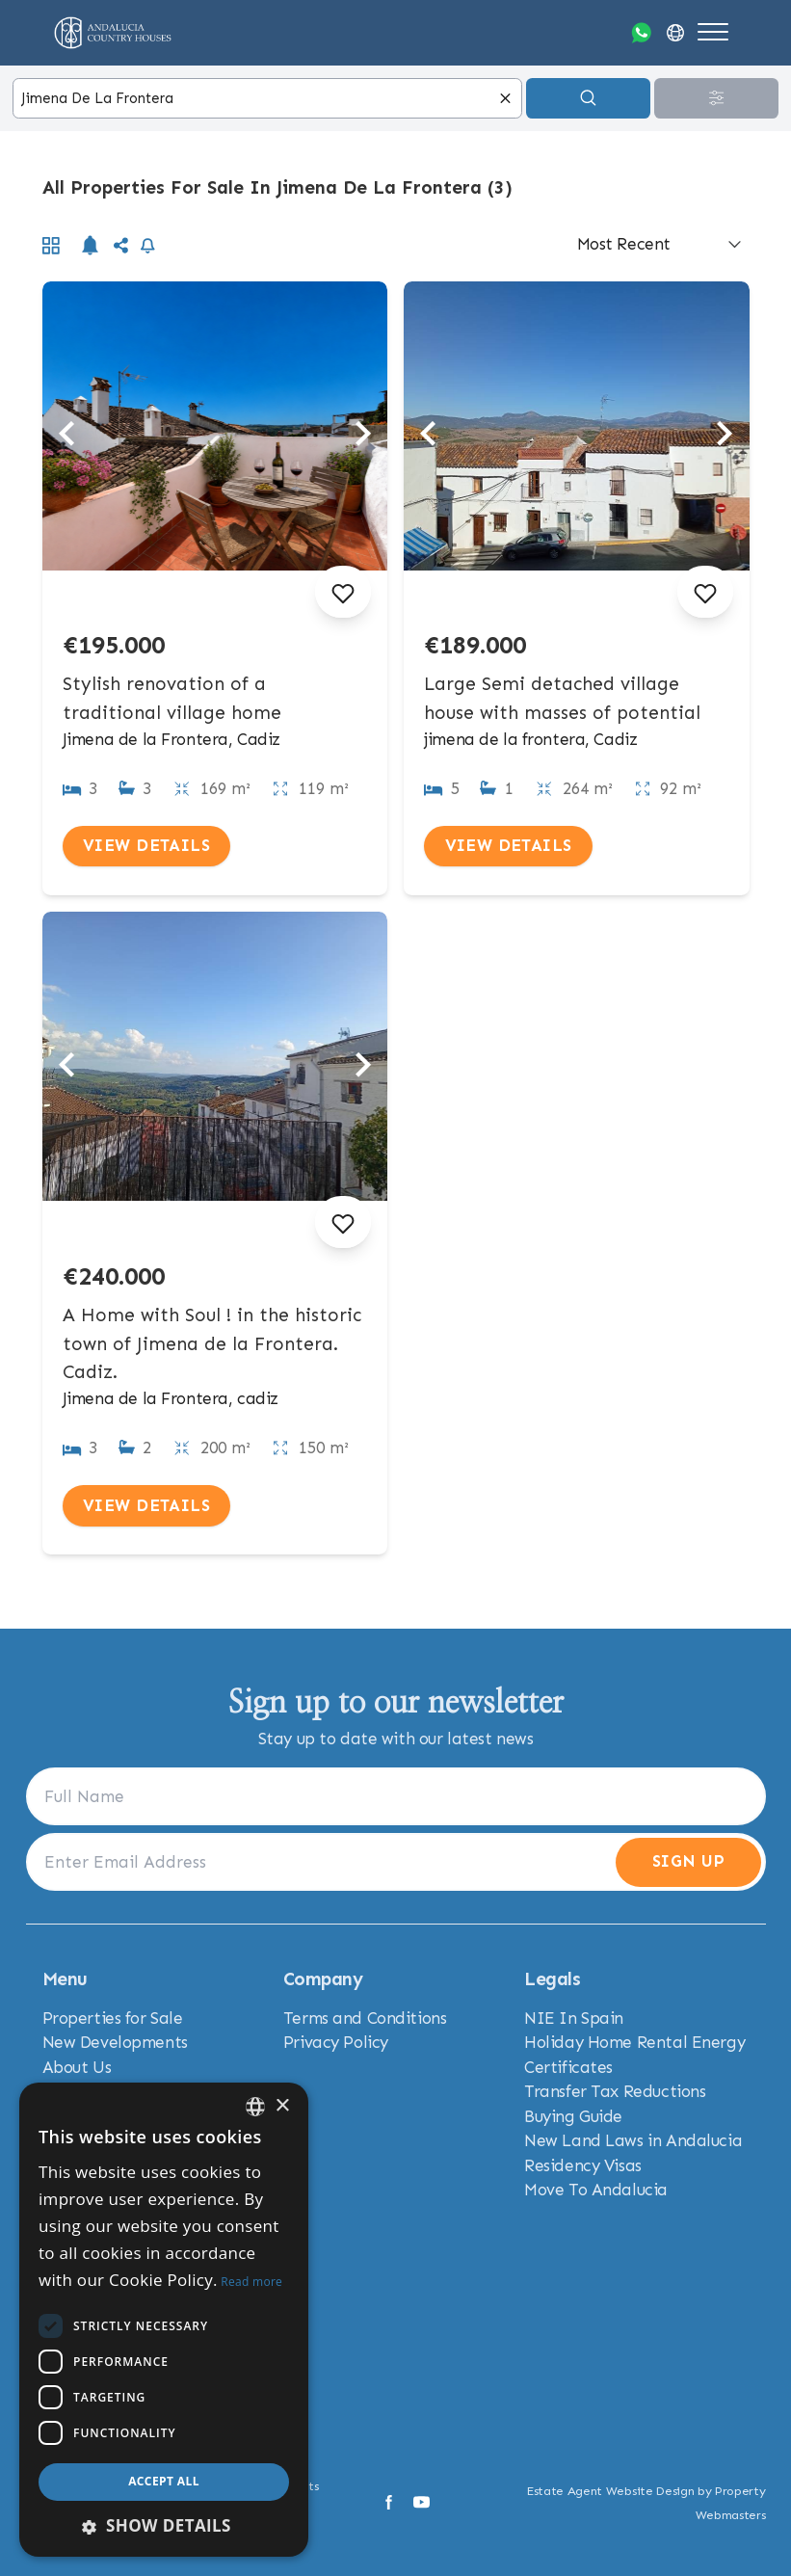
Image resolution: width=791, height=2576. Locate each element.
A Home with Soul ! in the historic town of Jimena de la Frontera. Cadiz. (212, 1344)
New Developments (115, 2042)
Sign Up (688, 1861)
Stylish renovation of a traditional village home (172, 698)
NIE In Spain (573, 2018)
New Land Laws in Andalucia (633, 2140)
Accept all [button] (163, 2481)
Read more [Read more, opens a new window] (251, 2281)
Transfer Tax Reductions (614, 2091)
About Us (77, 2067)
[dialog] (163, 2320)
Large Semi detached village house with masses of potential (562, 698)
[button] (164, 2525)
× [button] (282, 2106)
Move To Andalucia (596, 2189)
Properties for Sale (112, 2018)
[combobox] (267, 99)
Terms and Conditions (365, 2018)
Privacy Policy (335, 2042)
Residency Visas (583, 2165)
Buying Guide (573, 2116)
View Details (146, 845)
